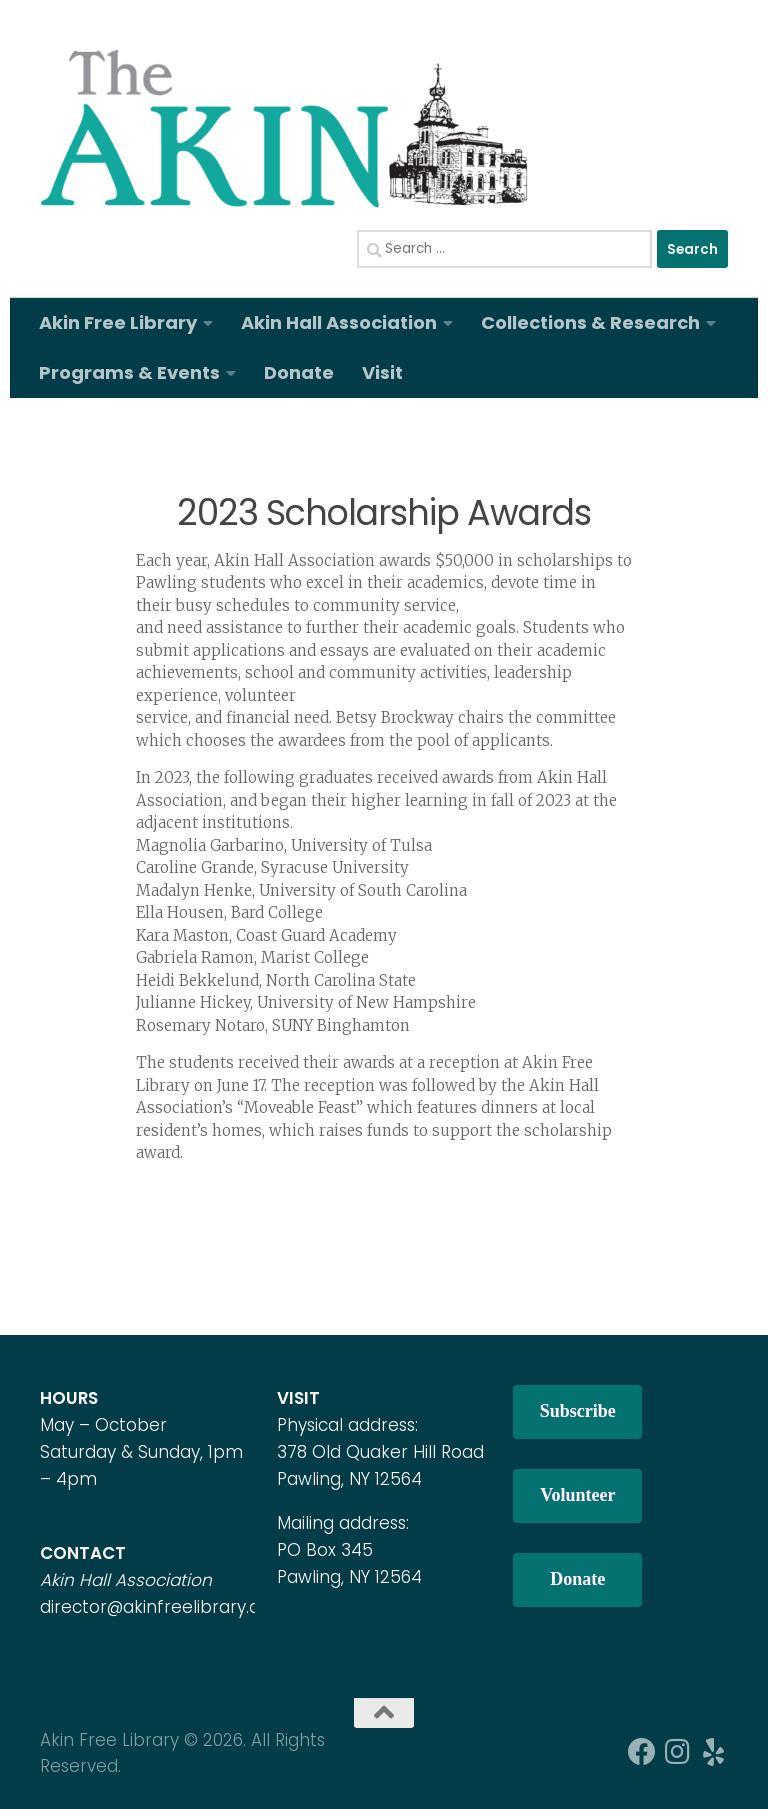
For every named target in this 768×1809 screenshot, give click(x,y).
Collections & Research (590, 322)
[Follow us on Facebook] (642, 1752)
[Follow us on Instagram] (678, 1752)
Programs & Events (129, 372)
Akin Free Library (118, 322)
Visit (382, 372)
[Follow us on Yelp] (714, 1752)
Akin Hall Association (339, 322)
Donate (299, 372)
